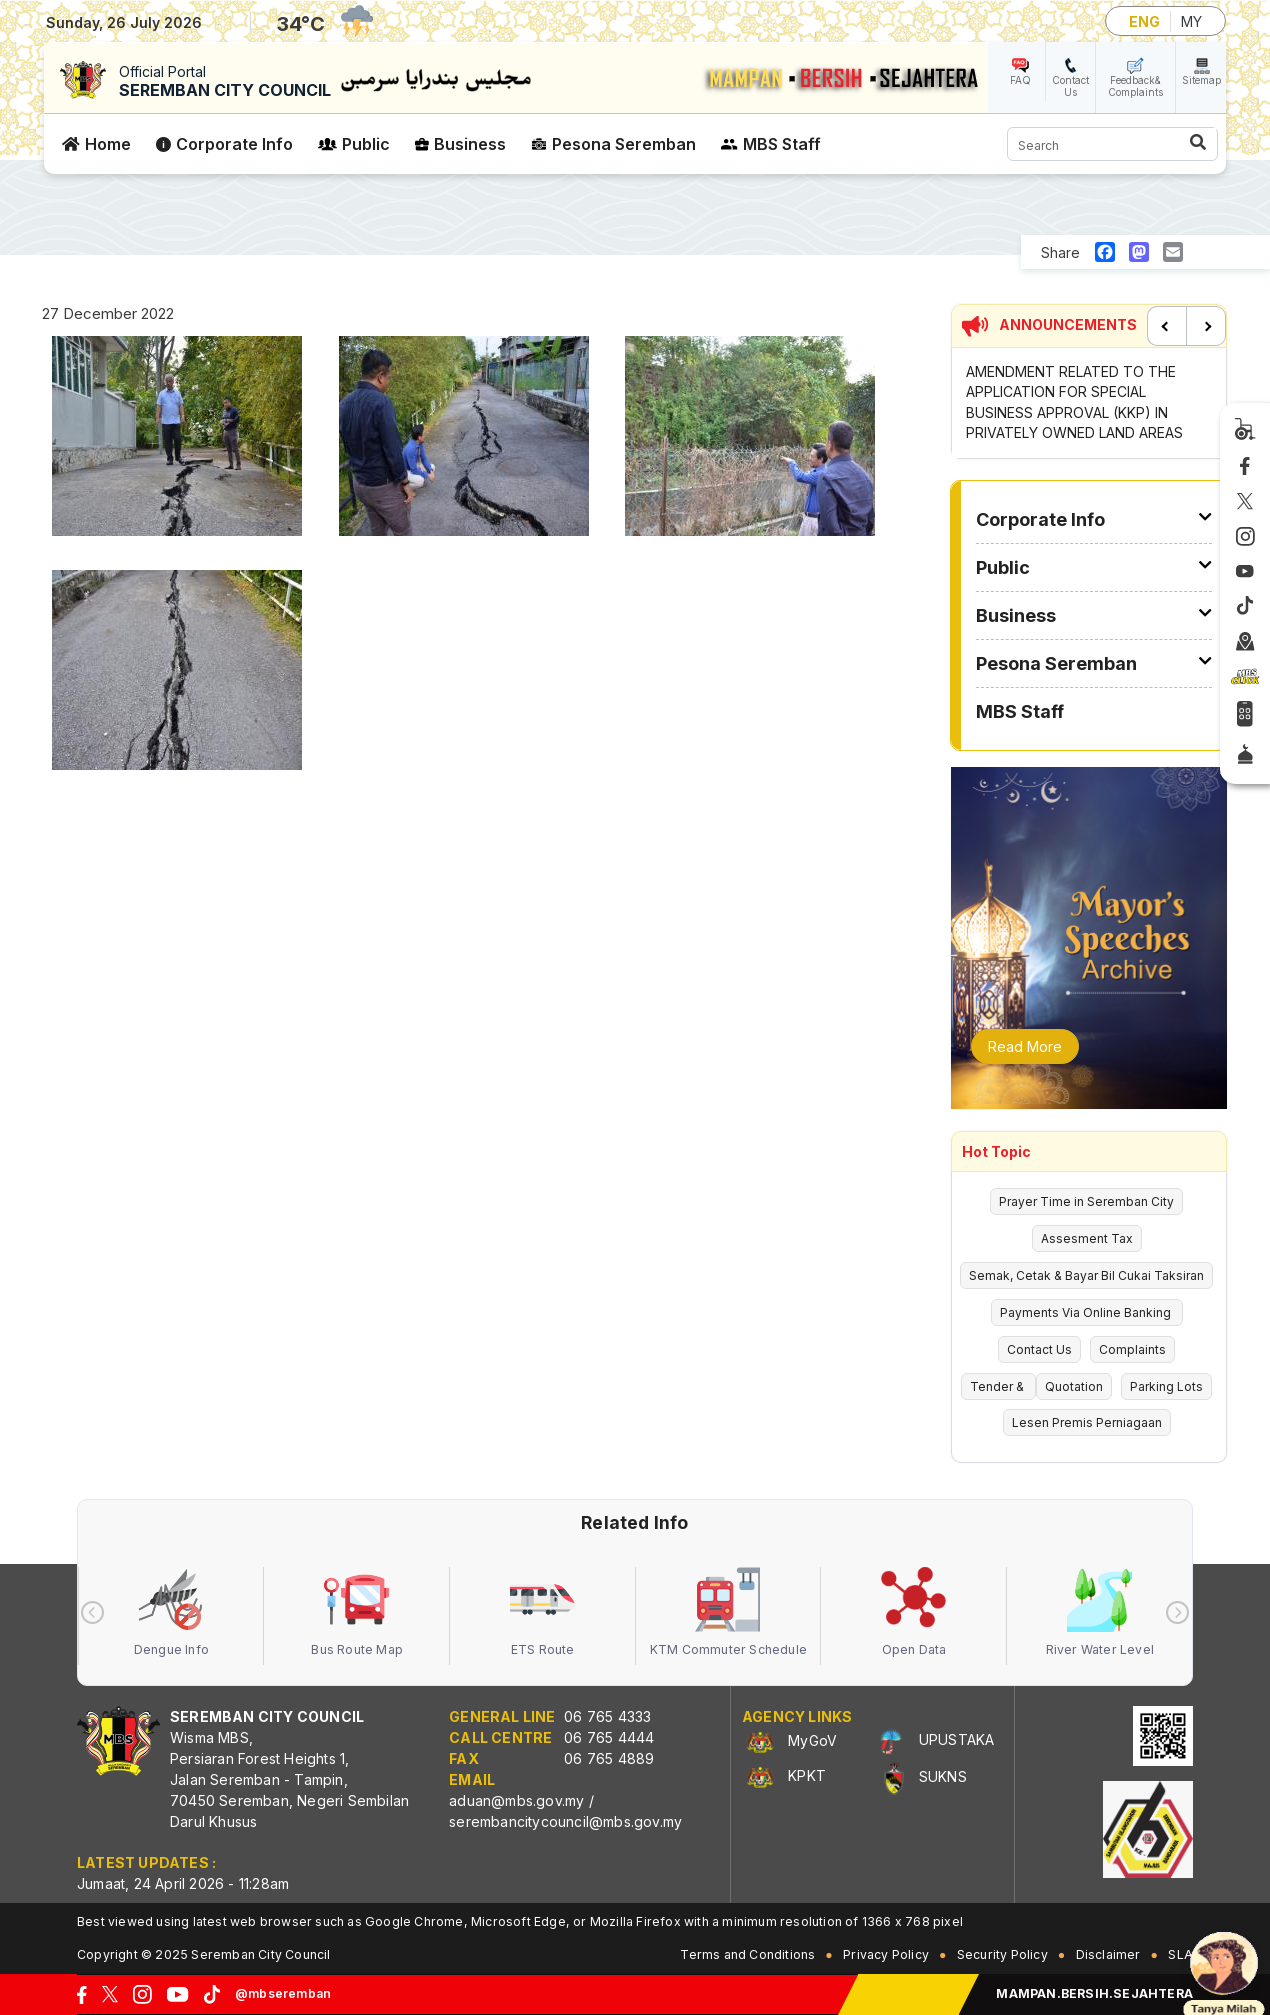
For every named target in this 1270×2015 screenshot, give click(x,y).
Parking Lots (1166, 1386)
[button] (177, 441)
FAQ (1020, 80)
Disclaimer (1108, 1954)
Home (108, 144)
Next (1206, 326)
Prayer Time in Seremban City (1086, 1201)
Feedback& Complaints (1135, 86)
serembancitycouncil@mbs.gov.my (565, 1821)
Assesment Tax (1087, 1238)
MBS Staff (782, 144)
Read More (1025, 1046)
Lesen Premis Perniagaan (1087, 1422)
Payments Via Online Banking (1087, 1312)
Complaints (1132, 1349)
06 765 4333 (607, 1716)
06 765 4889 (609, 1758)
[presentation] (92, 1612)
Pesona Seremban (624, 144)
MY (1191, 21)
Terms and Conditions (747, 1954)
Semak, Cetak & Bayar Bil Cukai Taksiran (1086, 1275)
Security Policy (1002, 1954)
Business (470, 144)
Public (366, 144)
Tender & (998, 1386)
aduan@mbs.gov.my (516, 1800)
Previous (1167, 326)
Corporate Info (234, 144)
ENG (1144, 21)
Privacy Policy (886, 1954)
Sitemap (1201, 80)
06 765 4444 (609, 1737)
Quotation (1074, 1386)
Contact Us (1070, 86)
